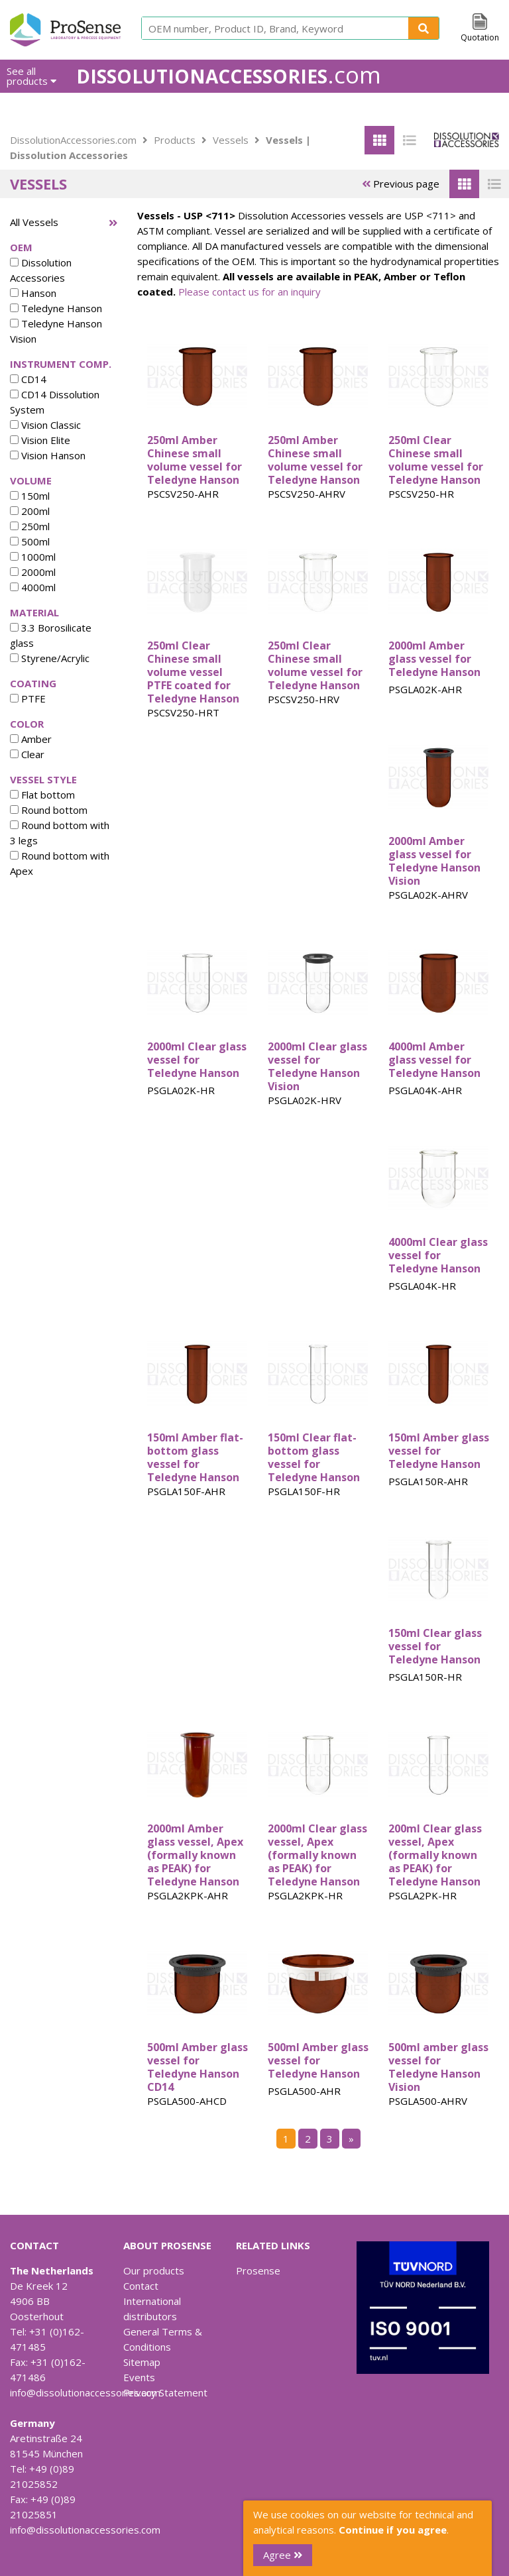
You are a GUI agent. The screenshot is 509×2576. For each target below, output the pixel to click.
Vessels (231, 139)
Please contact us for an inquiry (249, 291)
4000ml (33, 587)
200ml (30, 511)
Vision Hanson (47, 455)
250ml (30, 526)
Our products (153, 2270)
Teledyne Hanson (56, 308)
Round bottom (48, 809)
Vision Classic (45, 424)
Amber (31, 739)
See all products (31, 75)
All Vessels (34, 222)
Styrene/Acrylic (49, 658)
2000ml (33, 572)
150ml (30, 495)
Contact (140, 2285)
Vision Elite (40, 440)
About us (345, 109)
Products (175, 139)
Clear (27, 754)
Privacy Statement (165, 2392)
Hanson (33, 293)
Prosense (258, 2270)
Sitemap (141, 2362)
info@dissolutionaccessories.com (85, 2392)
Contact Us (474, 109)
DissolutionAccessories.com (73, 139)
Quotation (480, 37)
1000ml (33, 556)
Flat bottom (42, 794)
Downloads (407, 109)
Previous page (400, 183)
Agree (282, 2554)
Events (139, 2377)
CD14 (28, 379)
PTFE (28, 698)
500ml (30, 541)
